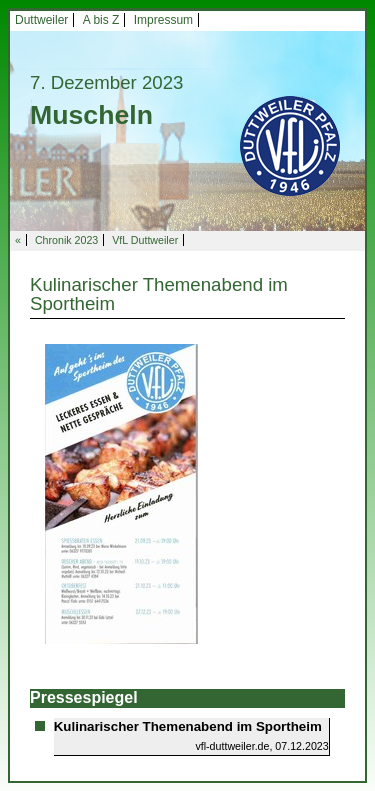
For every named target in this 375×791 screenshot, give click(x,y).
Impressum (163, 20)
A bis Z (101, 20)
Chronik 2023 (66, 240)
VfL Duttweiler (145, 240)
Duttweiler (41, 20)
